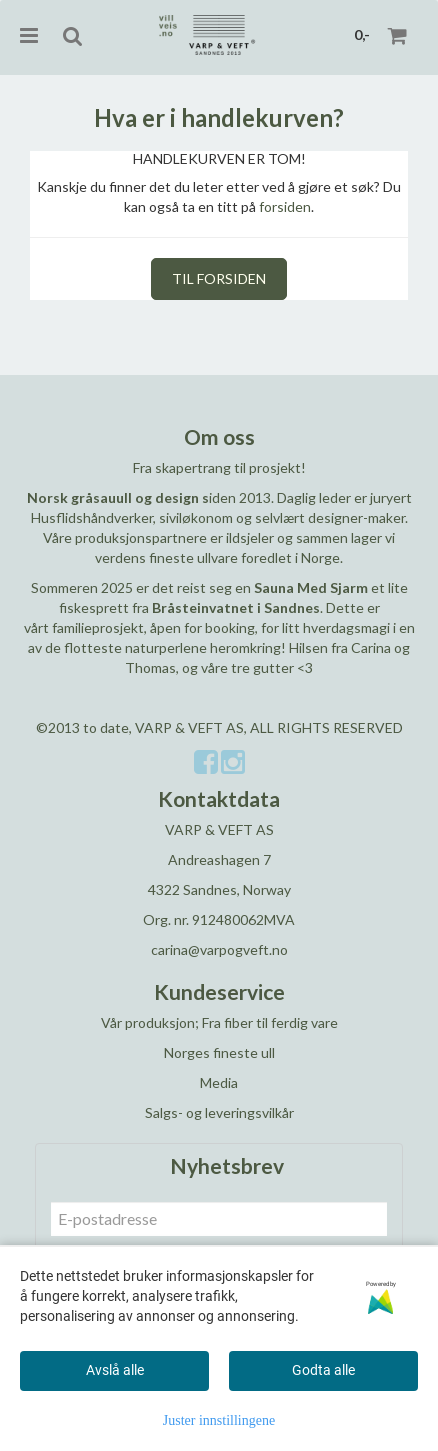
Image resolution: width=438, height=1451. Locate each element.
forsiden (285, 206)
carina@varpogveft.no (219, 949)
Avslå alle (115, 1370)
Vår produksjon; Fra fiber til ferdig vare (219, 1022)
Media (219, 1082)
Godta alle (323, 1370)
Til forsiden (219, 278)
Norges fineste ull (219, 1052)
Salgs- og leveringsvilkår (219, 1112)
